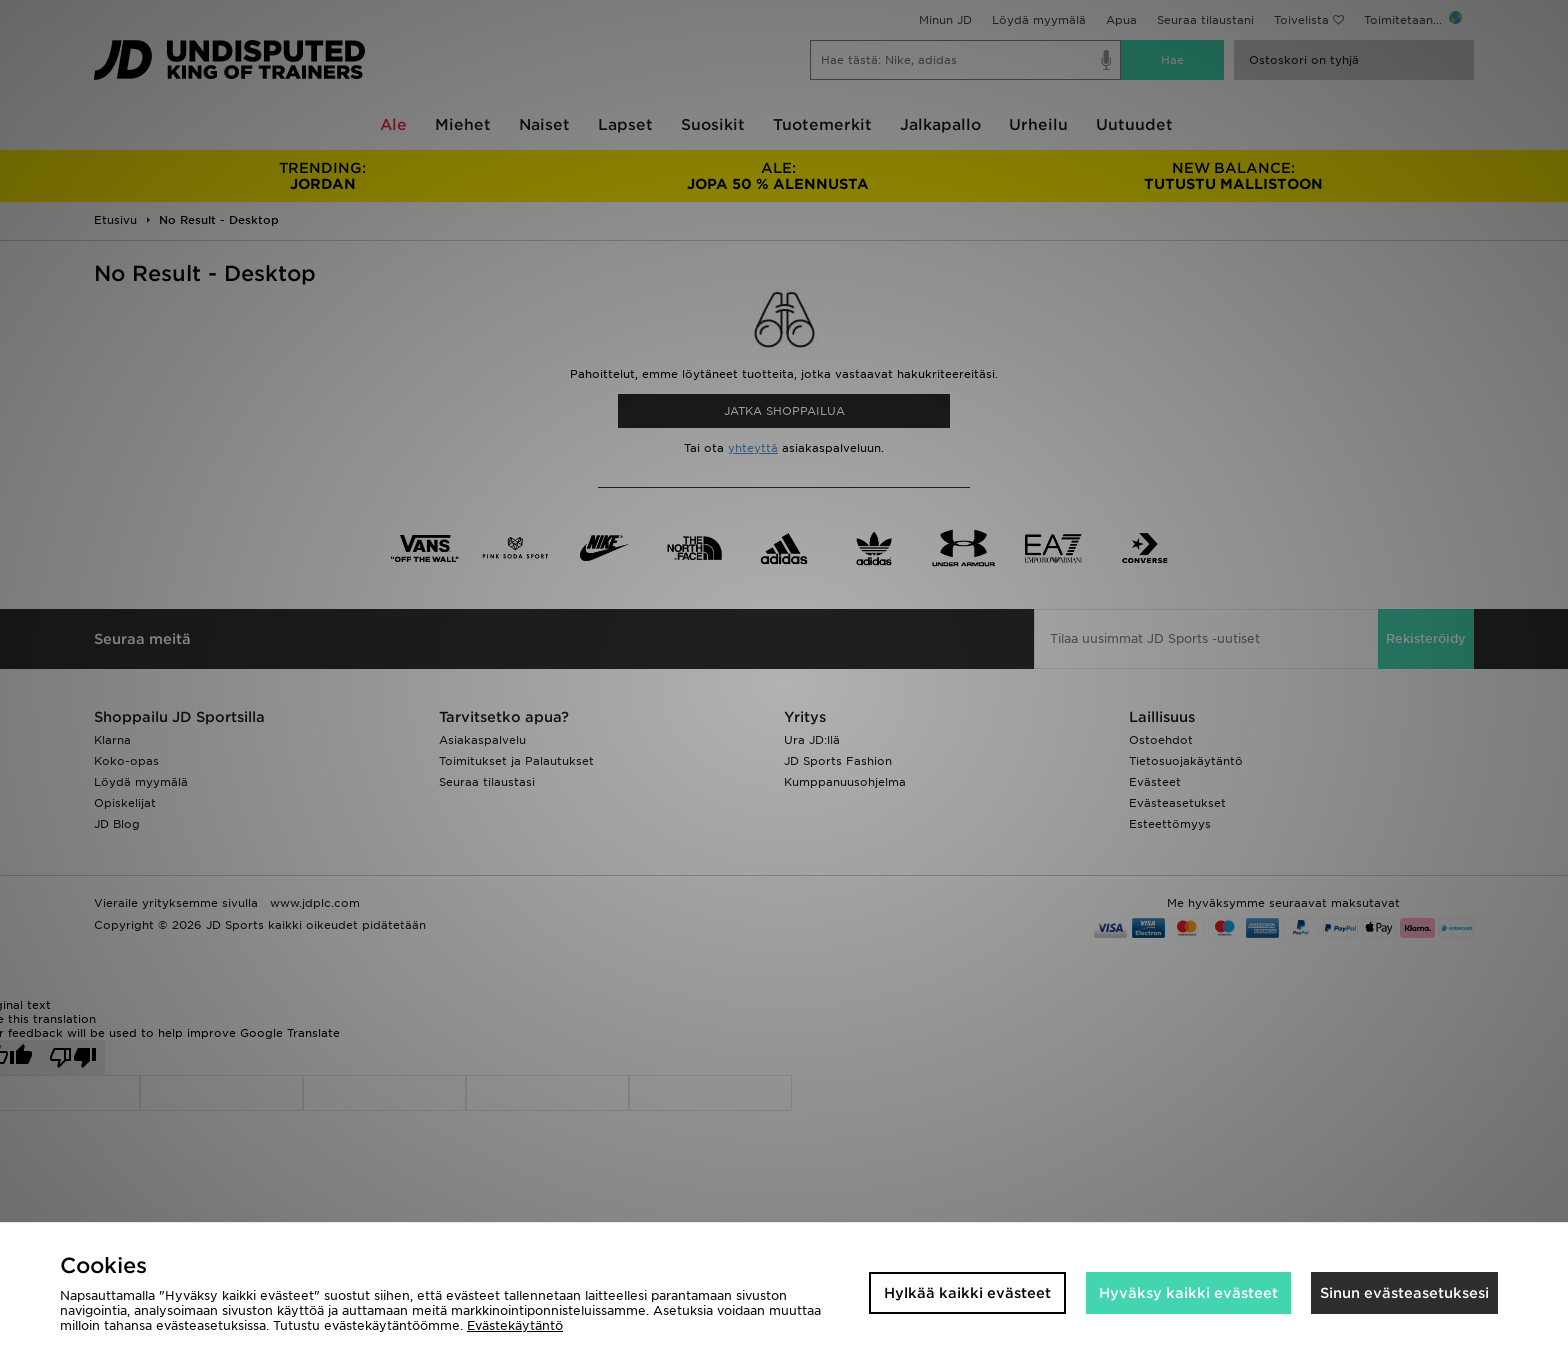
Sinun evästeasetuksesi (1404, 1293)
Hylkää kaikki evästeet (967, 1293)
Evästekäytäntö (515, 1325)
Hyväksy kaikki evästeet (1188, 1293)
